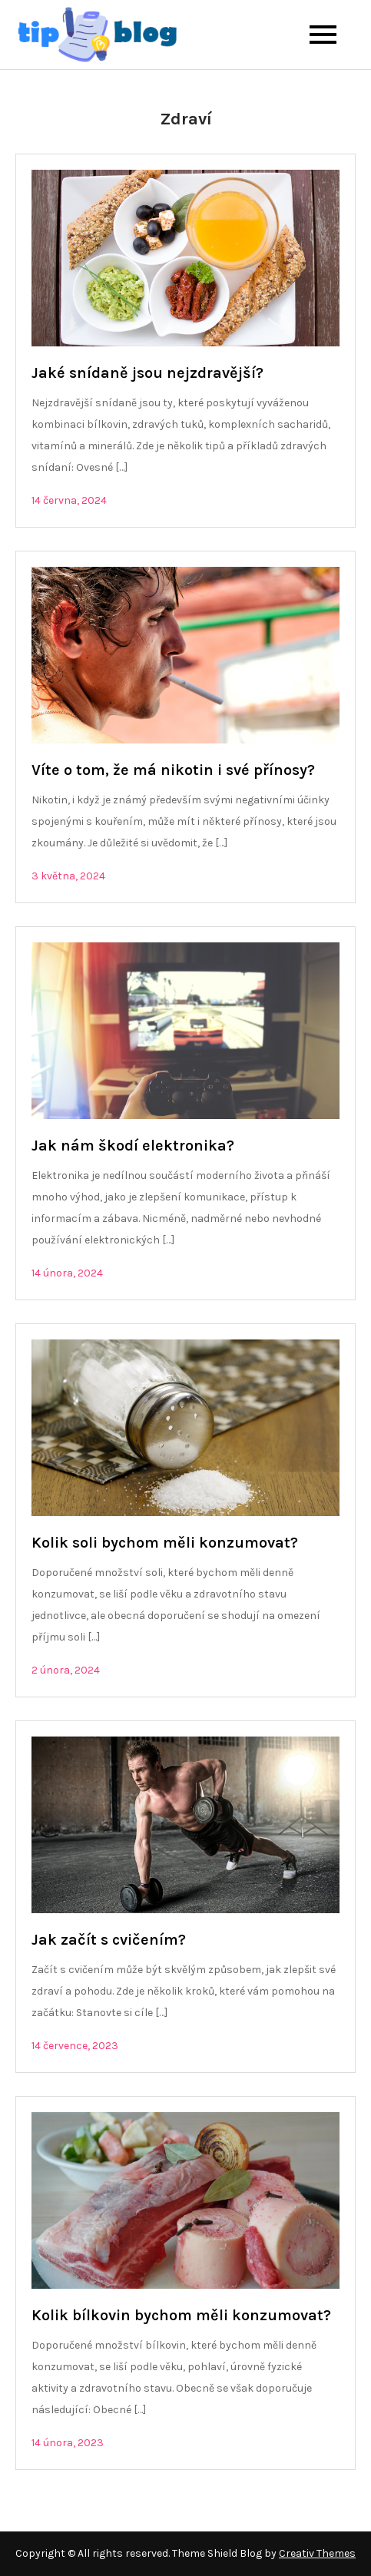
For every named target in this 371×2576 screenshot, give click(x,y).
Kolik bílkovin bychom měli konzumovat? (181, 2315)
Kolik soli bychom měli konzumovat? (164, 1542)
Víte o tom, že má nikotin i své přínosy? (173, 770)
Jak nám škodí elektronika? (132, 1145)
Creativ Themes (317, 2553)
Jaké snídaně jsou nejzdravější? (147, 373)
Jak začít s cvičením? (108, 1940)
